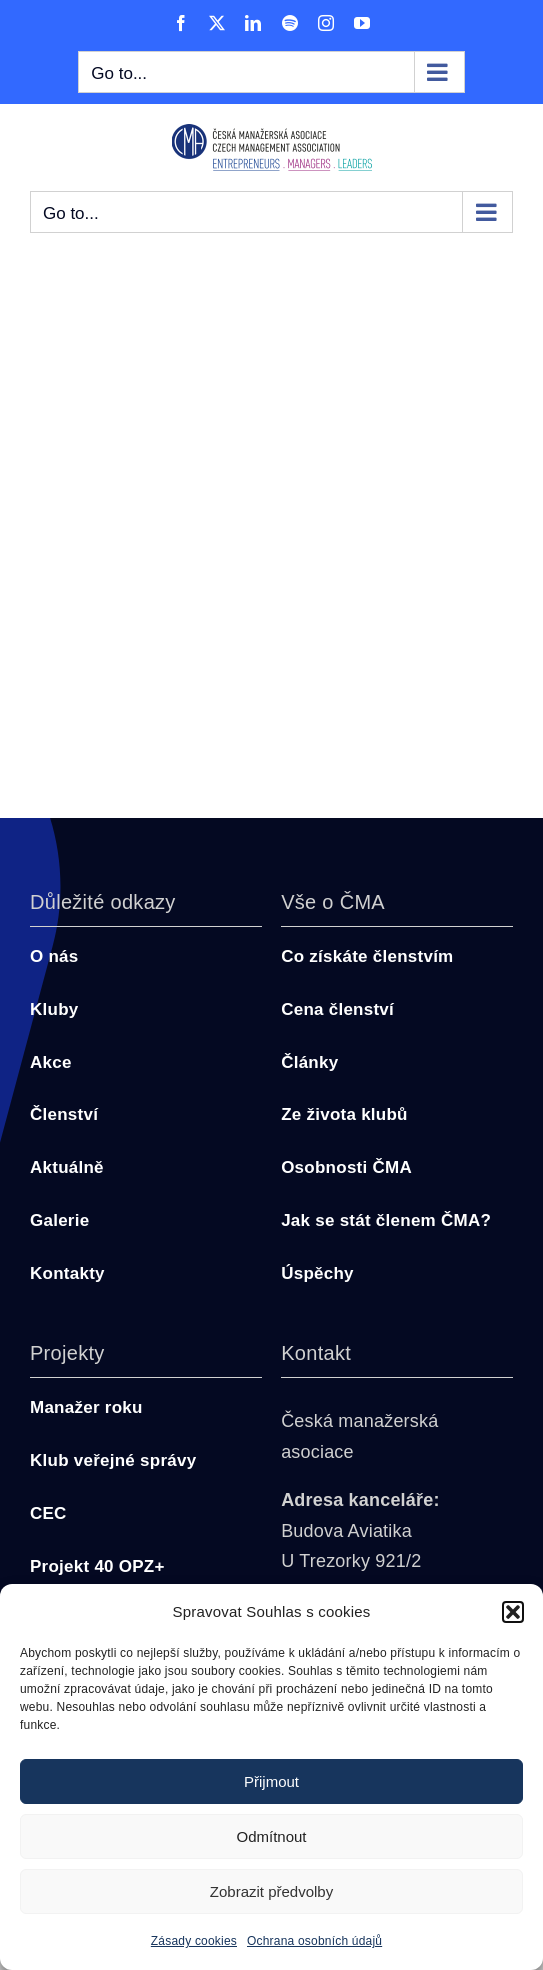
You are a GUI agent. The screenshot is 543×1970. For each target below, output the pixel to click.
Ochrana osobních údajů (314, 1941)
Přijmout (271, 1781)
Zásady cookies (194, 1941)
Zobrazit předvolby (271, 1891)
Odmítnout (271, 1836)
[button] (513, 1612)
